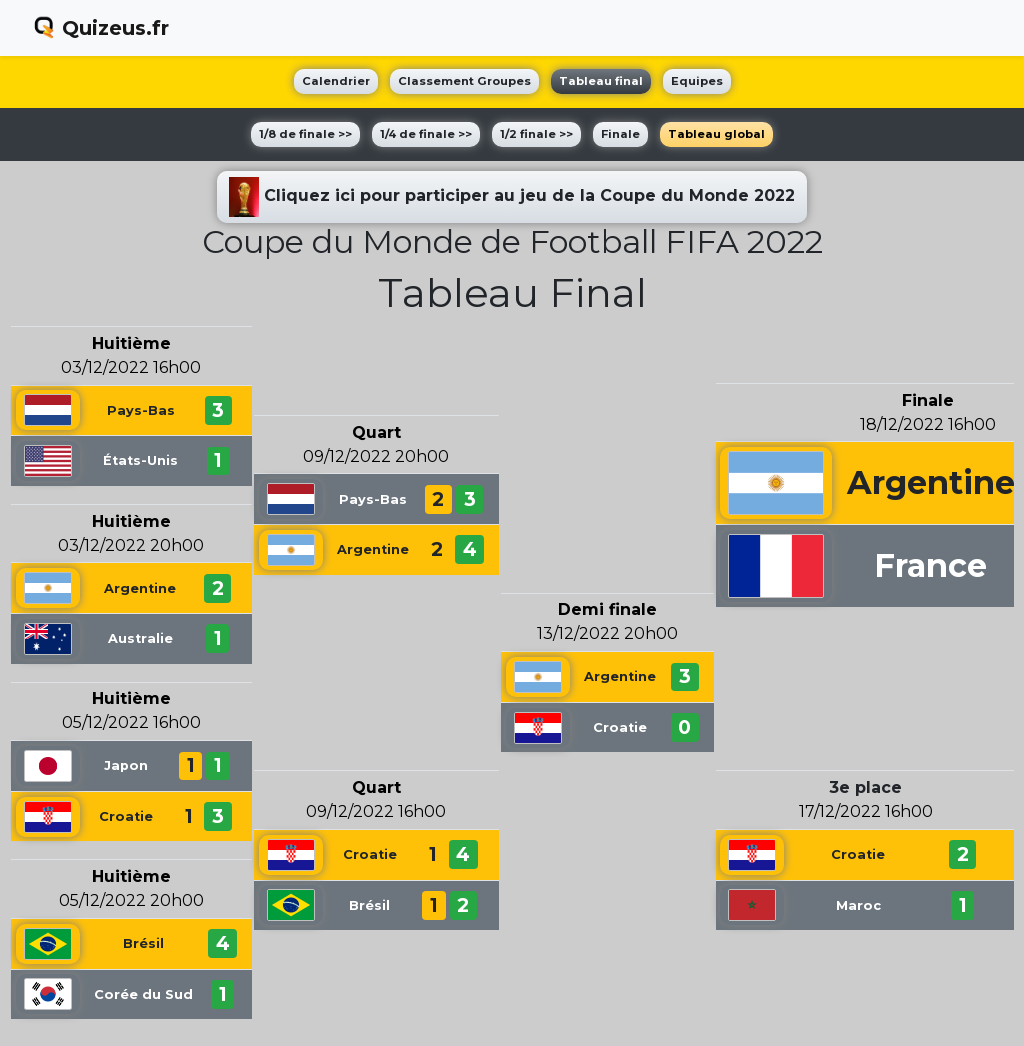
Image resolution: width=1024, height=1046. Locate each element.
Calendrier (336, 81)
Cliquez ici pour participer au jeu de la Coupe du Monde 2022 (512, 197)
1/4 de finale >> (426, 134)
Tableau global (716, 134)
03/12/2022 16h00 (131, 367)
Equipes (697, 81)
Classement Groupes (464, 81)
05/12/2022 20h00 (131, 900)
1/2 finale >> (536, 134)
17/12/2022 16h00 (866, 811)
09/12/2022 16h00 (376, 811)
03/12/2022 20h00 (131, 545)
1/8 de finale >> (305, 134)
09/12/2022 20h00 (376, 456)
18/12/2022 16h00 (928, 424)
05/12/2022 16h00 (131, 722)
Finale (620, 134)
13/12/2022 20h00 (607, 633)
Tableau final (601, 81)
